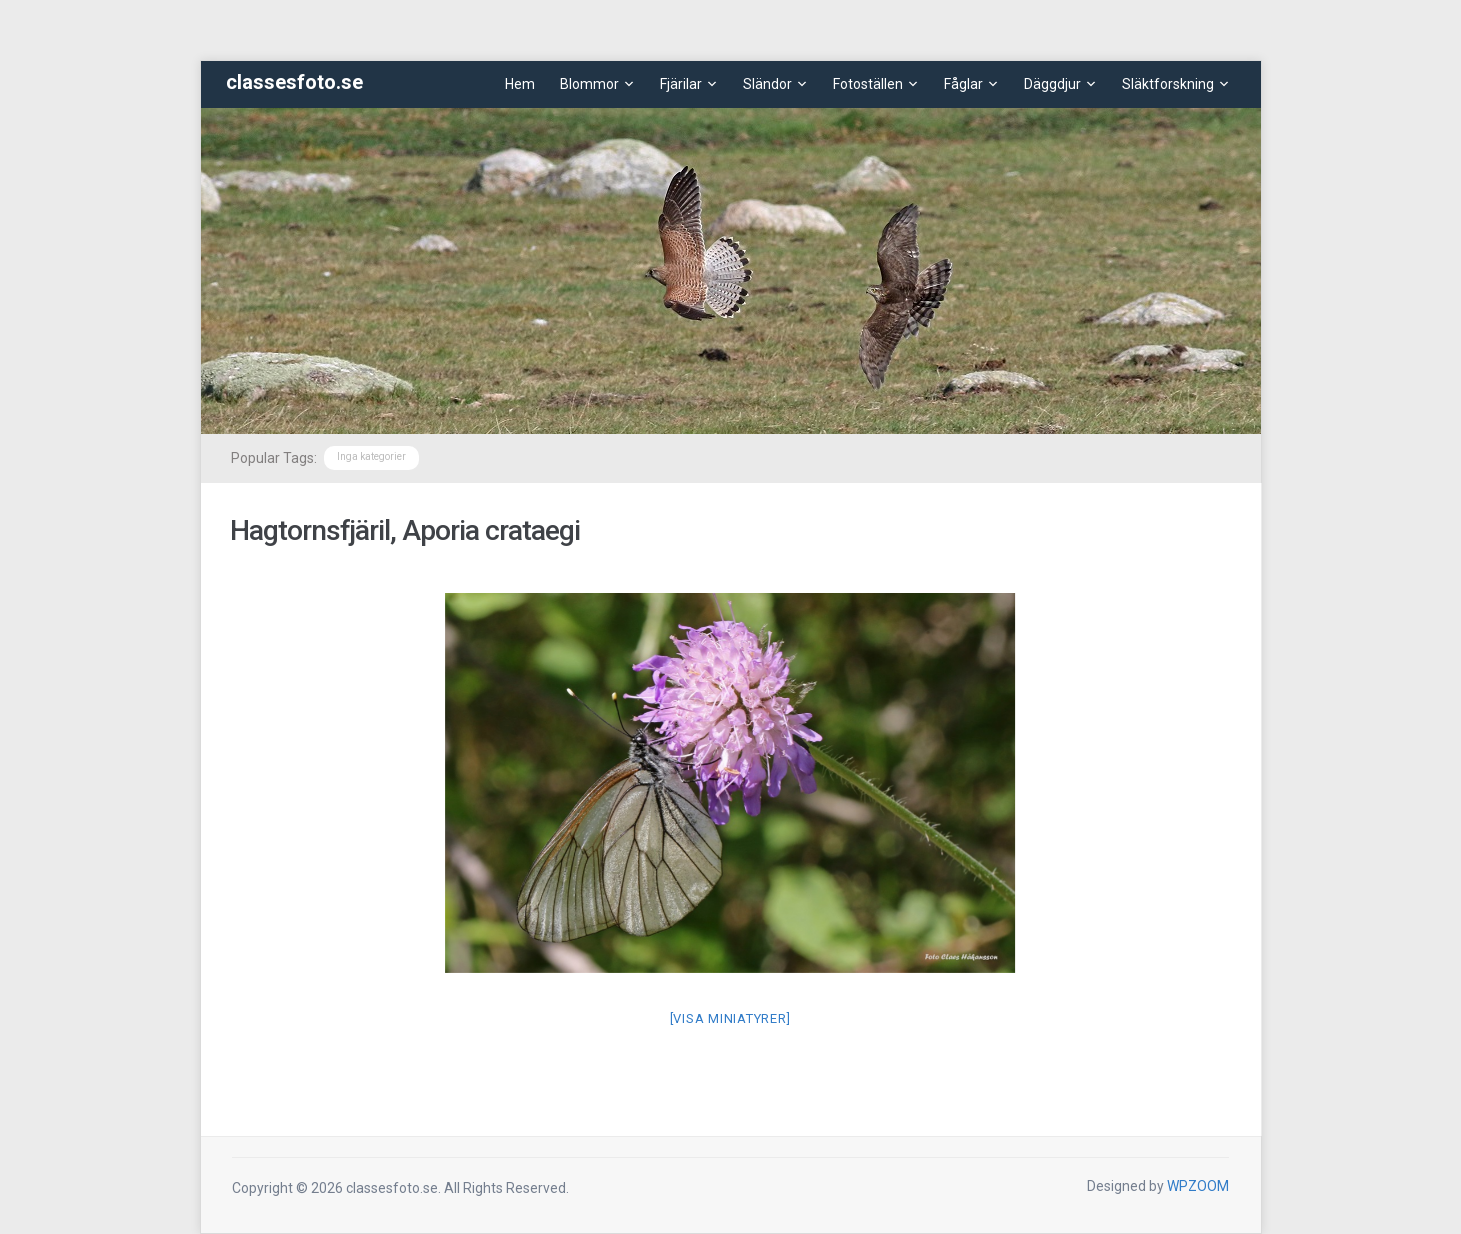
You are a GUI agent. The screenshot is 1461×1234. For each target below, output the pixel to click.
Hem (520, 84)
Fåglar (963, 84)
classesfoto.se (294, 82)
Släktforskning (1168, 84)
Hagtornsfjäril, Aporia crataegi (405, 530)
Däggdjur (1052, 84)
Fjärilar (681, 84)
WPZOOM (1198, 1186)
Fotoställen (868, 84)
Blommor (589, 84)
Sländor (767, 84)
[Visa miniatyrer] (730, 1018)
